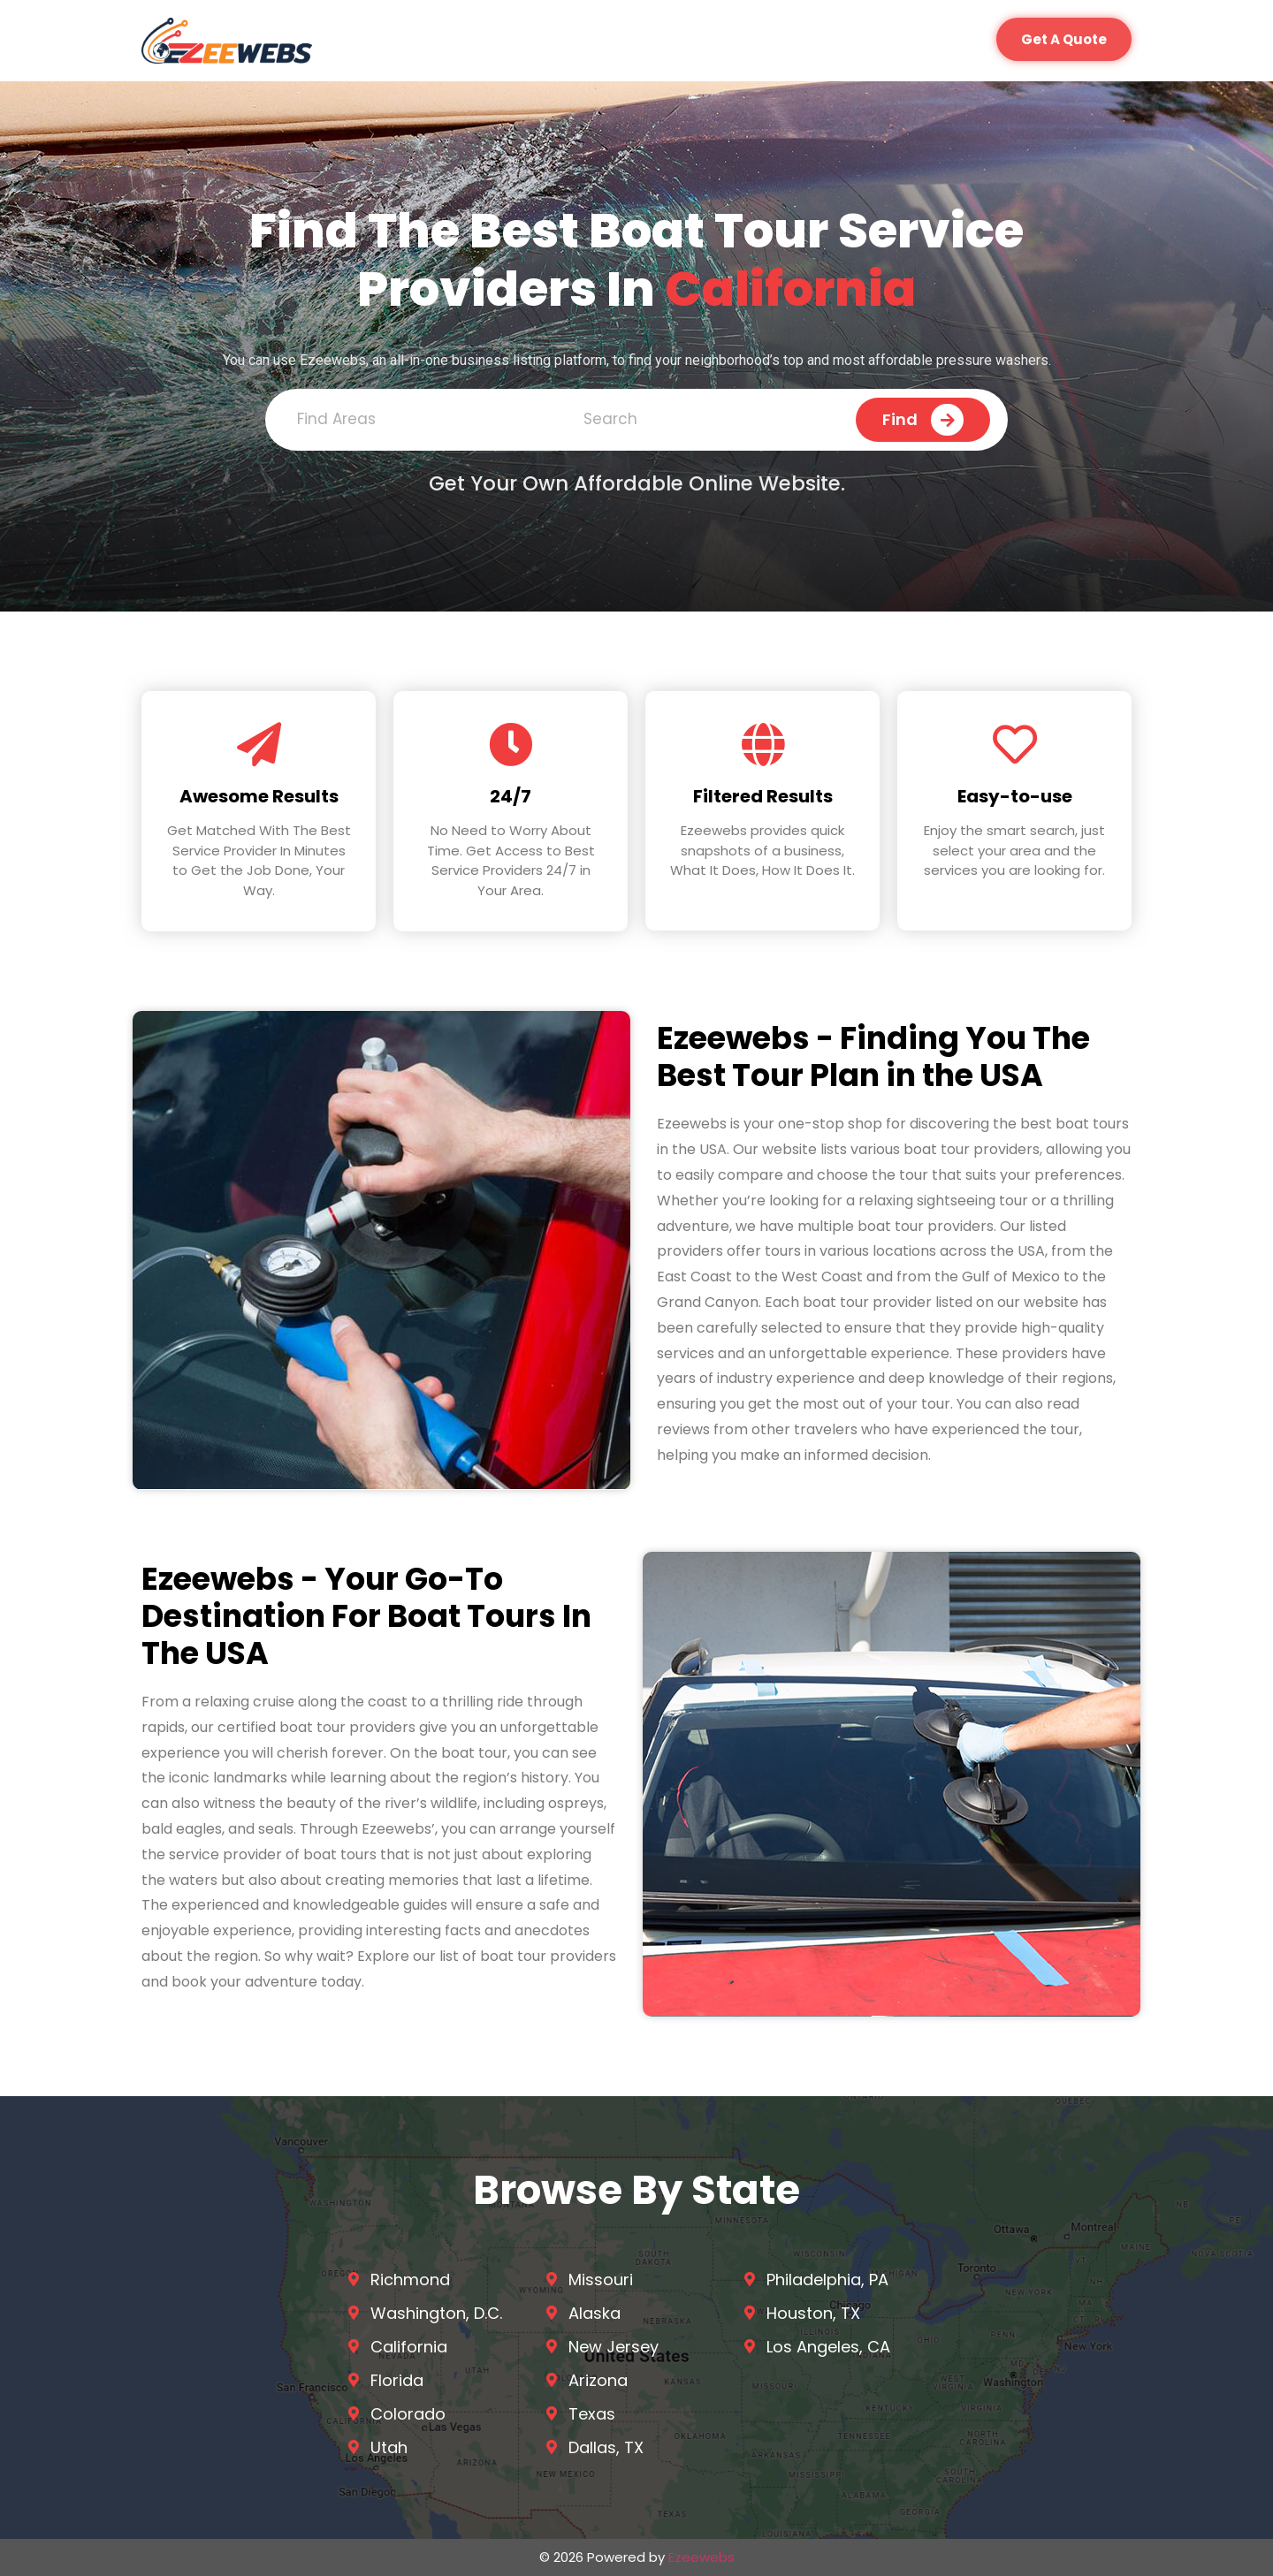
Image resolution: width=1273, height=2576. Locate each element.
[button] (1064, 39)
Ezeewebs (701, 2557)
